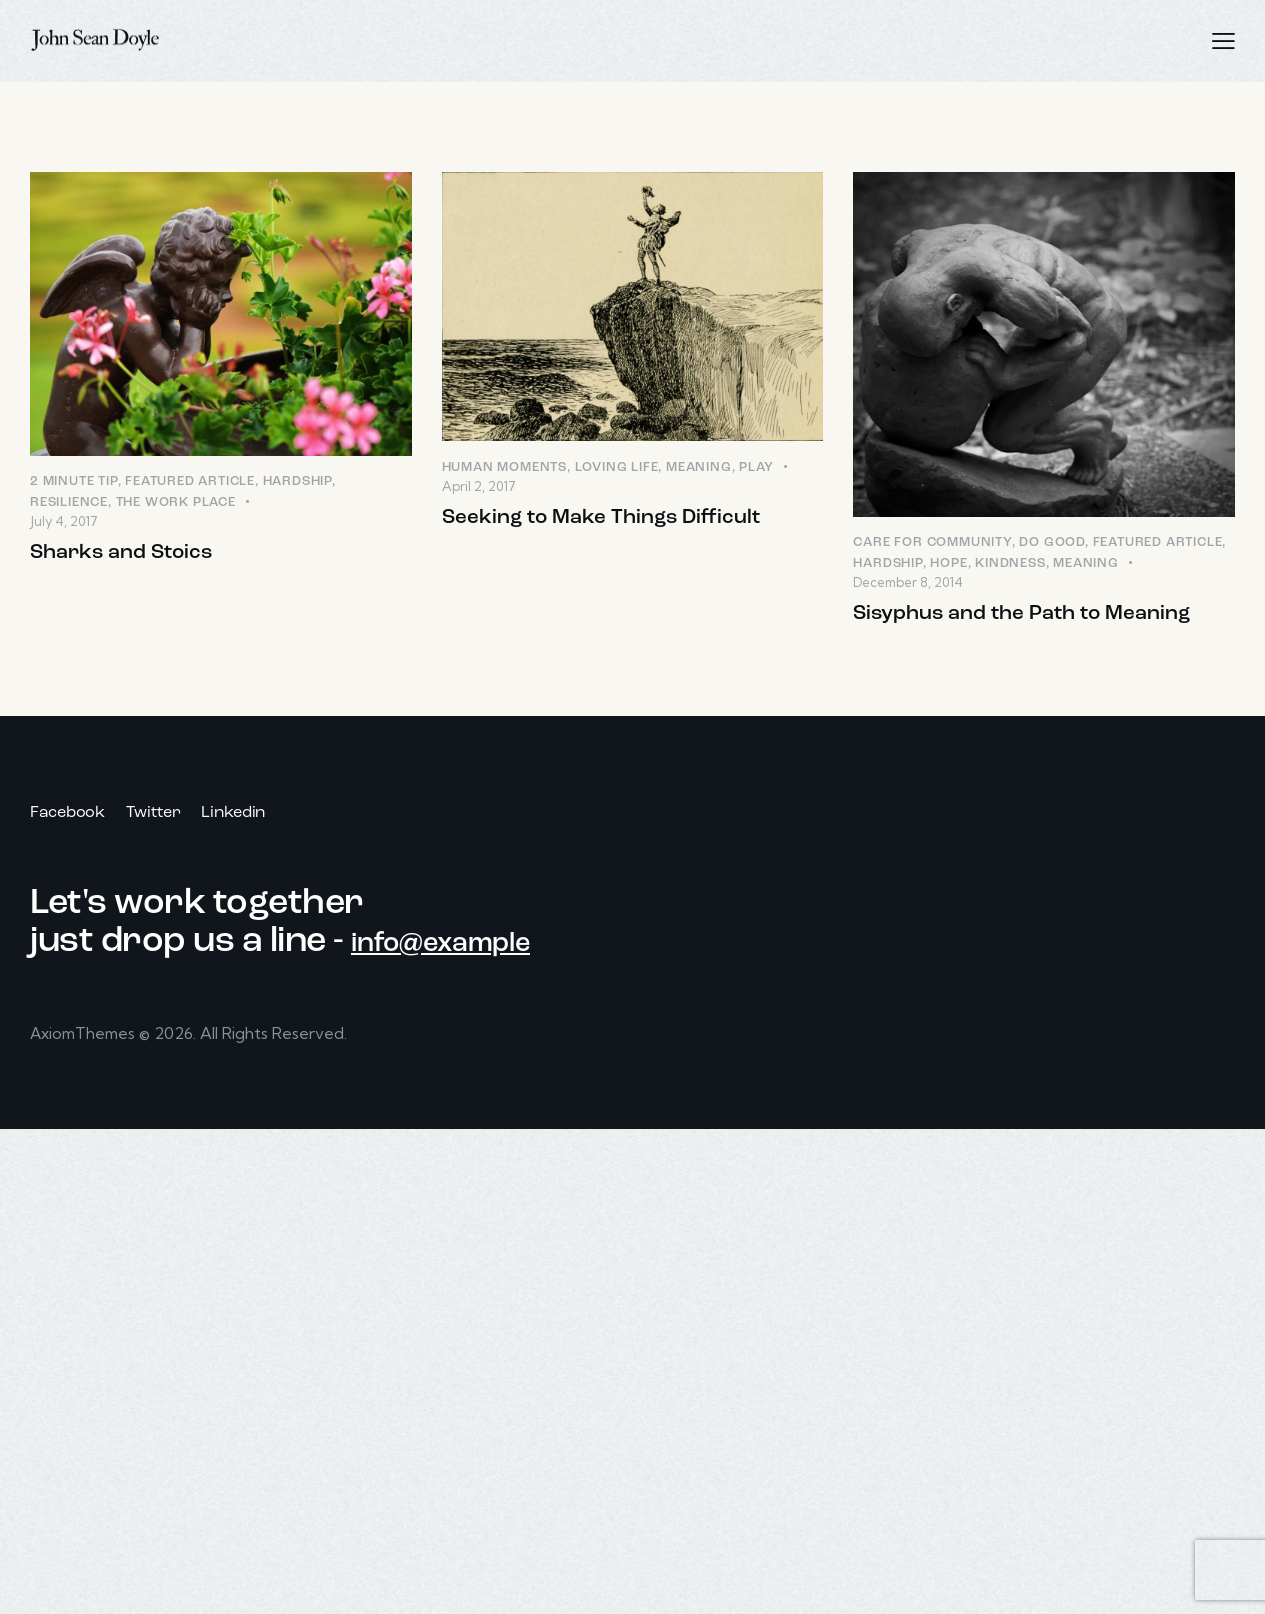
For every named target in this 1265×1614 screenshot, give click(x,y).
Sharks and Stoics (127, 555)
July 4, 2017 (64, 522)
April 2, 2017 (479, 488)
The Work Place (176, 503)
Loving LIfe (617, 468)
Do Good (1052, 543)
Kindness (1010, 564)
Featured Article (190, 482)
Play (756, 468)
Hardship (297, 482)
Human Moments (504, 468)
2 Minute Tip (74, 482)
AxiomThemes (85, 1039)
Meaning (699, 468)
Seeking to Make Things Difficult (610, 520)
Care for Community (932, 543)
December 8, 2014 (908, 583)
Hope (948, 564)
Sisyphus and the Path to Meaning (1033, 616)
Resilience (69, 503)
